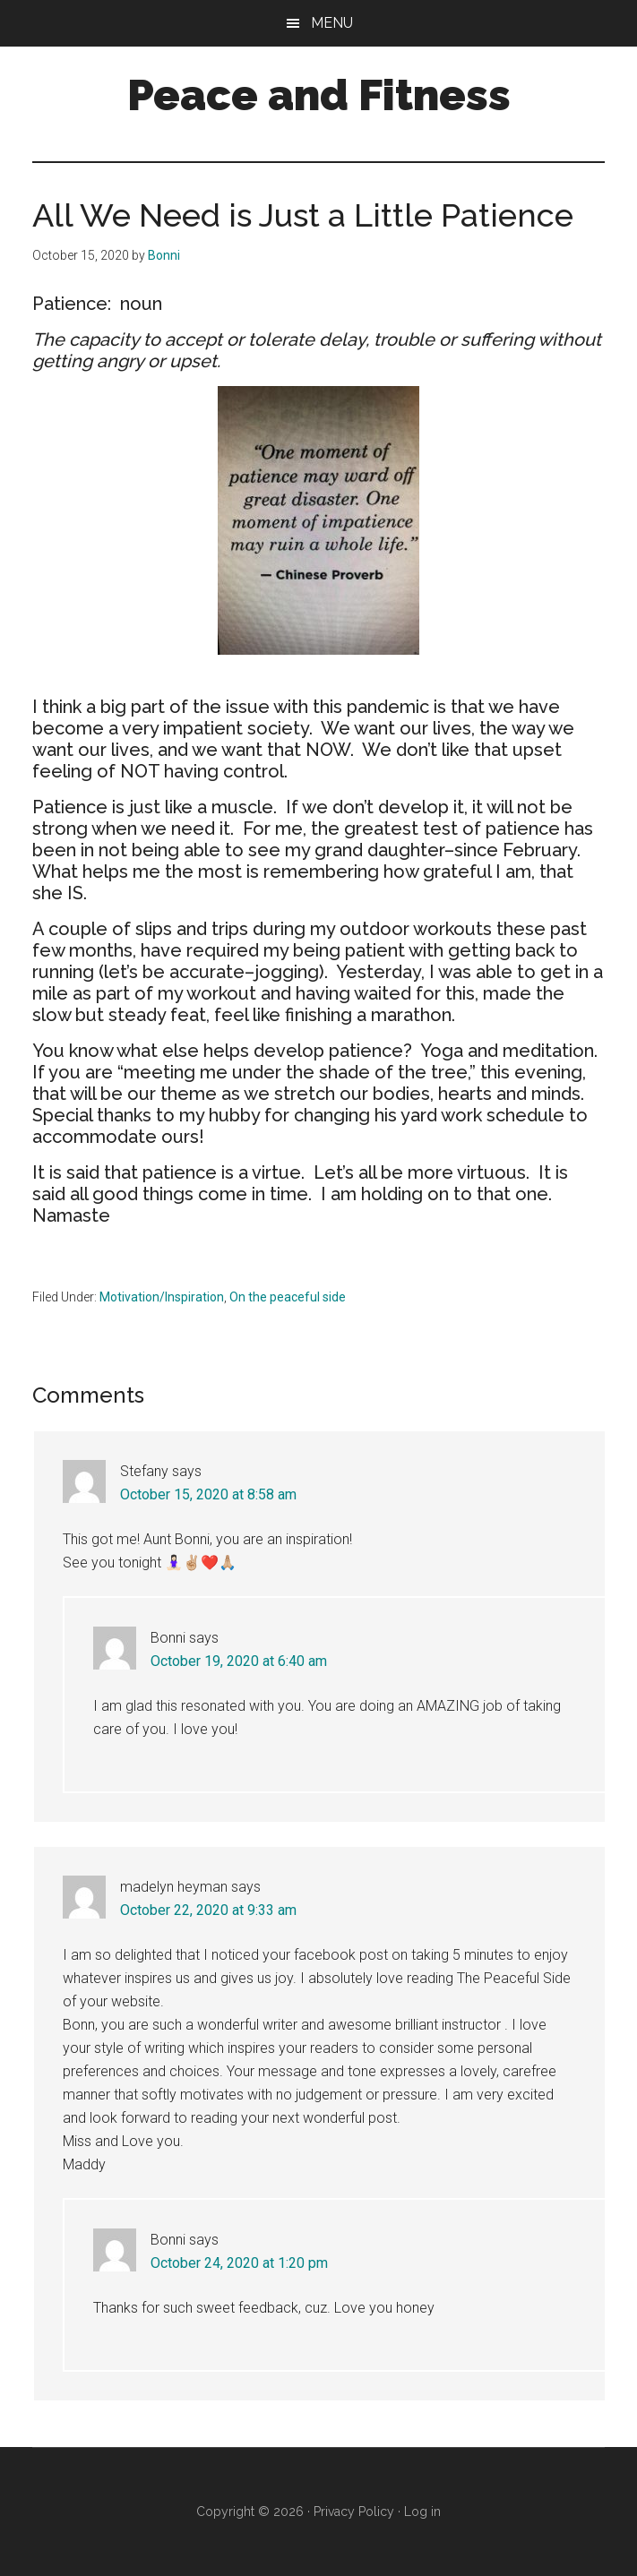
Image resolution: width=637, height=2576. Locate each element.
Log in (422, 2511)
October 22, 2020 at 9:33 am (208, 1910)
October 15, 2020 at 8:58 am (208, 1494)
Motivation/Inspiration (161, 1297)
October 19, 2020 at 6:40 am (239, 1661)
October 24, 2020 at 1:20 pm (239, 2262)
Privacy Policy (354, 2511)
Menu (332, 22)
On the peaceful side (287, 1297)
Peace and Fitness (319, 95)
